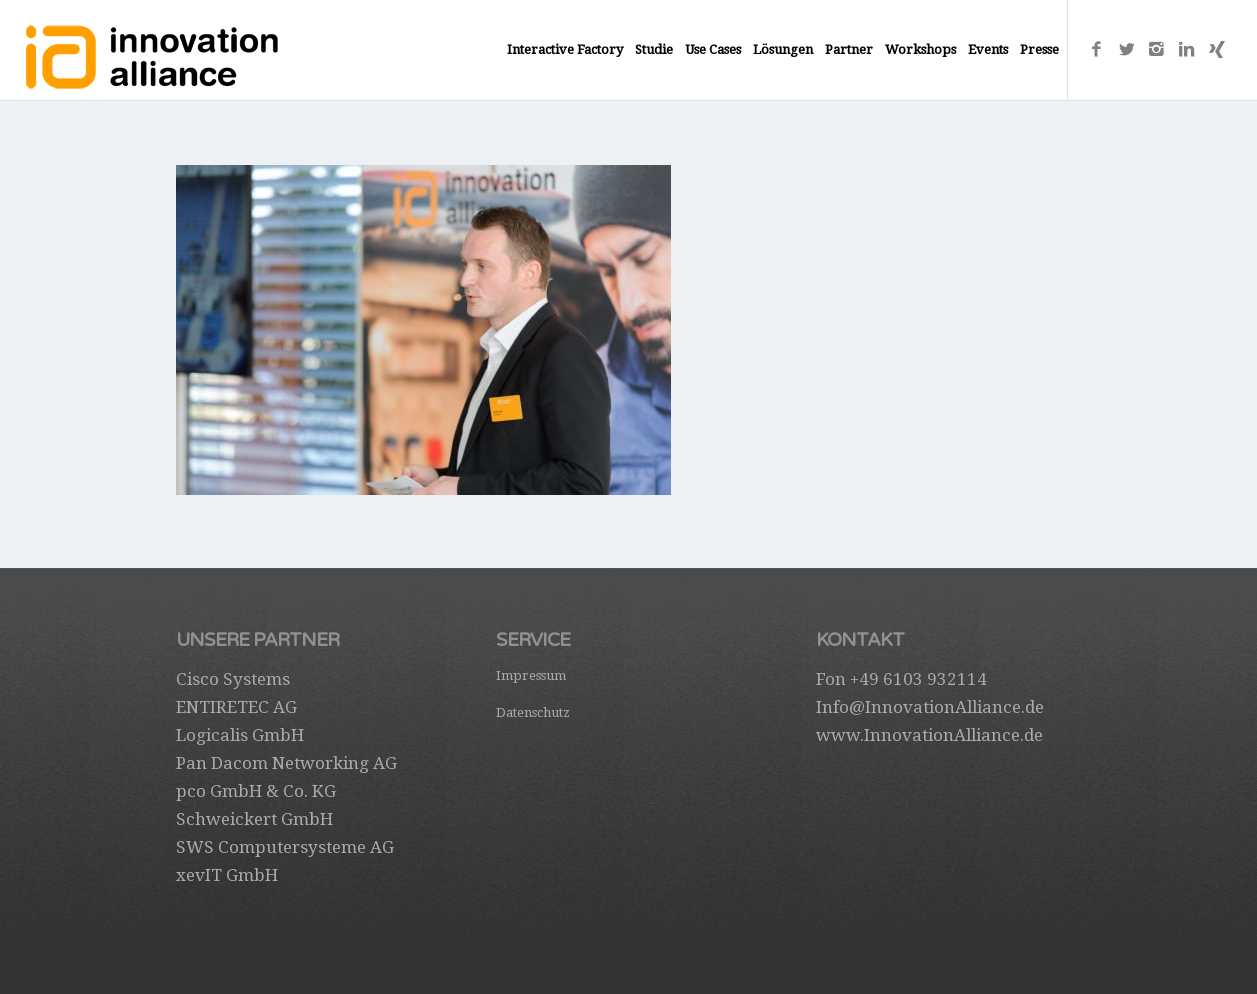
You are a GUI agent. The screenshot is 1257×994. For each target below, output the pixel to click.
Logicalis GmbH (240, 735)
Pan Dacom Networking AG (286, 763)
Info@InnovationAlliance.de (930, 707)
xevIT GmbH (227, 875)
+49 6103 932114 (918, 679)
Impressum (531, 675)
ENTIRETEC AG (236, 707)
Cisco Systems (233, 679)
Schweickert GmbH (254, 819)
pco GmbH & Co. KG (256, 791)
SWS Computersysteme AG (285, 847)
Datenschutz (533, 712)
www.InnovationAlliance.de (929, 735)
